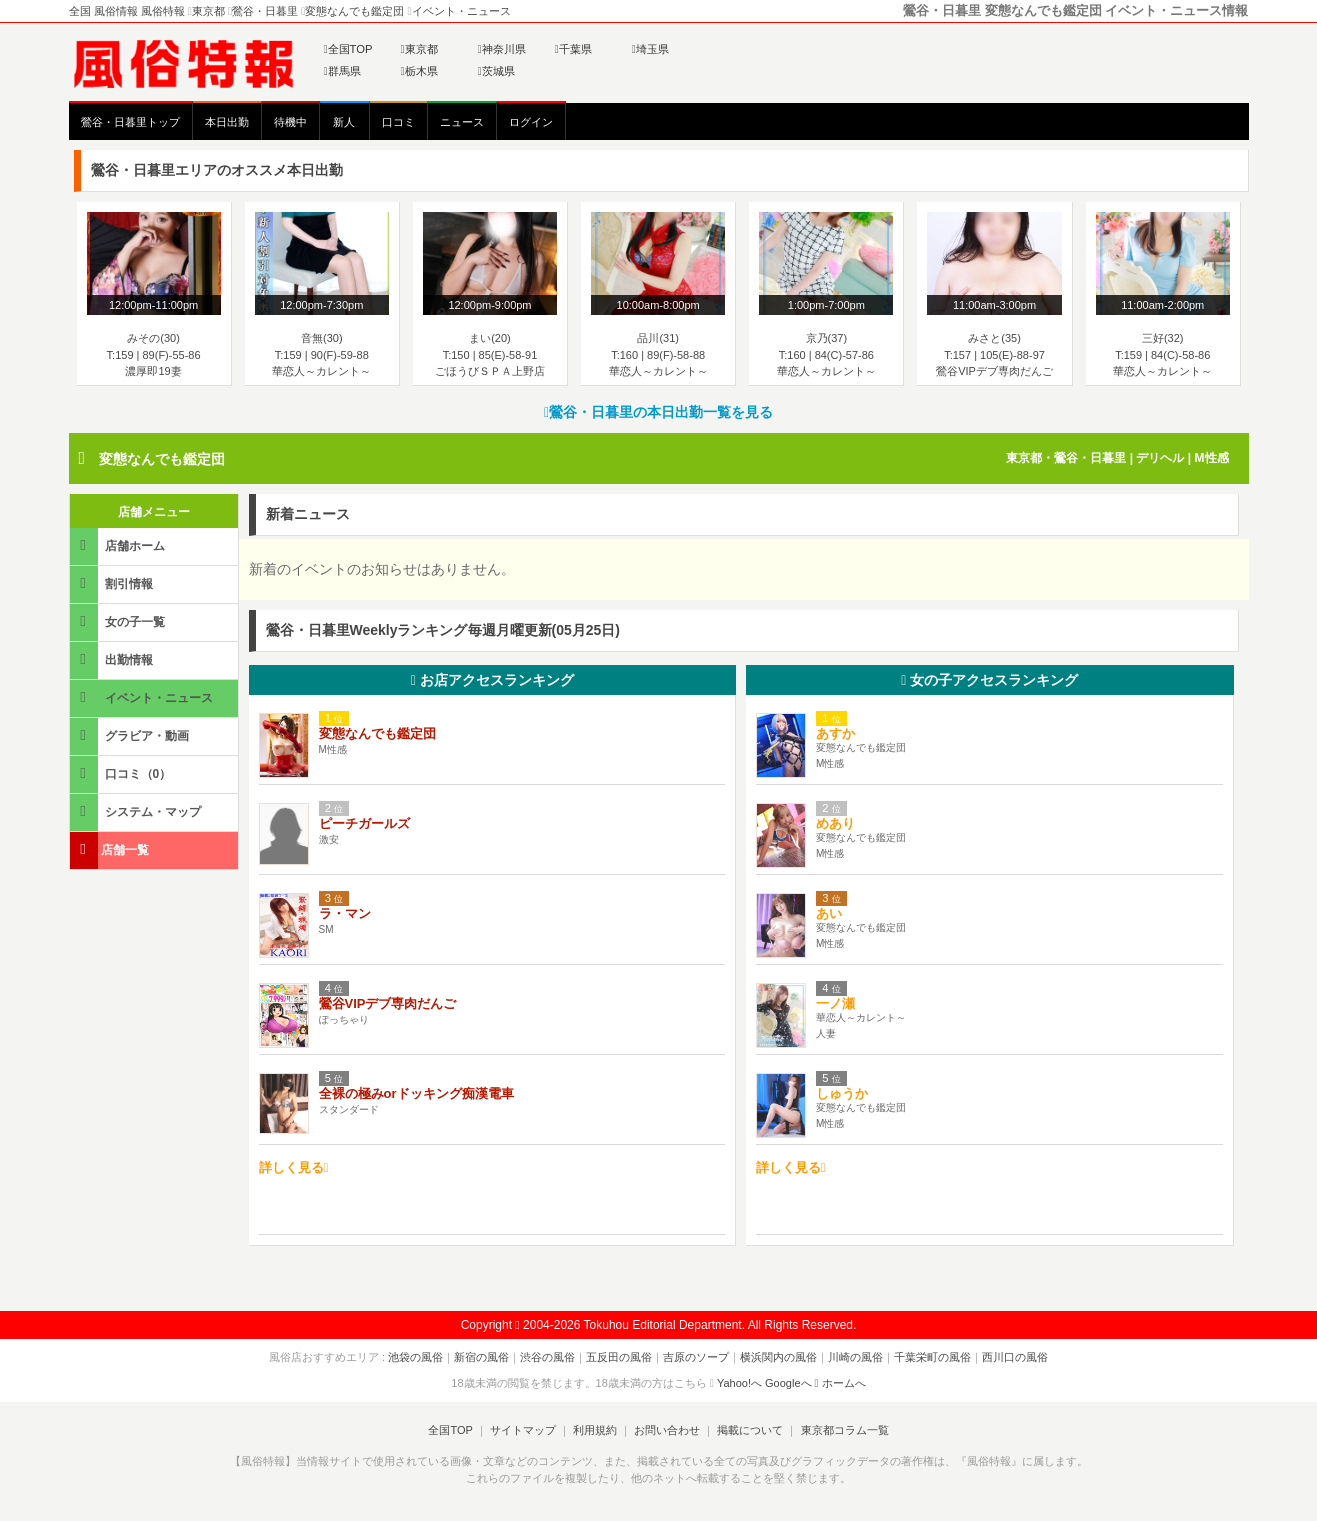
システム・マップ (137, 811)
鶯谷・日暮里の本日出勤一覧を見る (658, 412)
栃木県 (419, 71)
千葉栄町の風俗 (932, 1357)
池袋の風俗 (415, 1357)
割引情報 (113, 583)
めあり (835, 823)
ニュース (462, 122)
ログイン (531, 122)
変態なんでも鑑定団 (162, 459)
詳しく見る (294, 1167)
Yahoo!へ (739, 1383)
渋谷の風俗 (547, 1357)
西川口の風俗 (1015, 1357)
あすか (835, 733)
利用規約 (595, 1430)
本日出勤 (227, 122)
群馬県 (342, 71)
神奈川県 (502, 49)
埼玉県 (650, 49)
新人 (344, 122)
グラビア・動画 (131, 735)
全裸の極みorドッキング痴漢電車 (416, 1093)
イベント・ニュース (143, 697)
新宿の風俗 (481, 1357)
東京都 (419, 49)
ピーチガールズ (364, 823)
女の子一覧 (119, 621)
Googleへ (788, 1383)
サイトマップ (523, 1430)
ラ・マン (345, 913)
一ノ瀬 (835, 1003)
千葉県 (573, 49)
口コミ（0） (122, 773)
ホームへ (840, 1383)
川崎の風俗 (855, 1357)
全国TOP (348, 49)
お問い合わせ (667, 1430)
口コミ (398, 122)
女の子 (989, 680)
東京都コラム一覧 (844, 1430)
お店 (492, 680)
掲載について (750, 1430)
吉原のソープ (696, 1357)
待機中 (290, 122)
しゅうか (848, 1093)
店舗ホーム (119, 545)
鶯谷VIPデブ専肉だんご (388, 1003)
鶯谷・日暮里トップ (130, 122)
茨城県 (496, 71)
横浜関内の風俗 (778, 1357)
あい (829, 913)
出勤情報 (113, 659)
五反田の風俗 (619, 1357)
